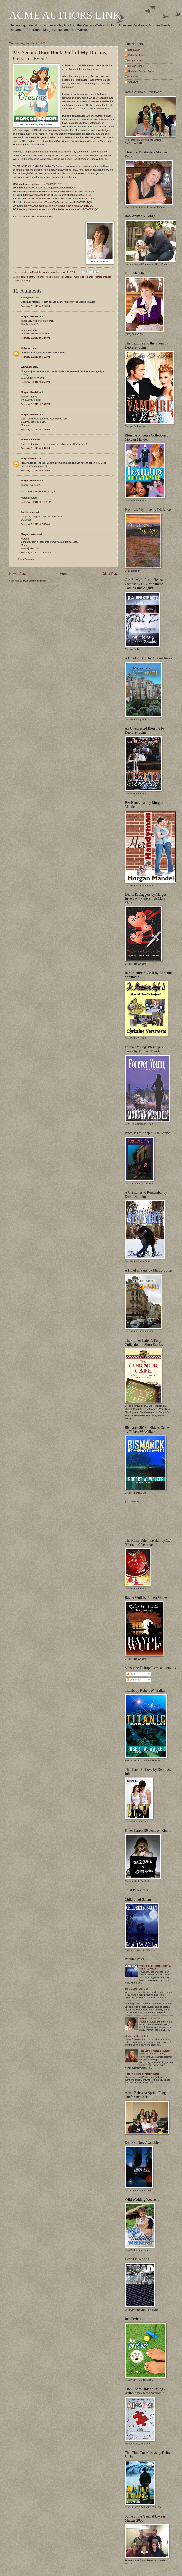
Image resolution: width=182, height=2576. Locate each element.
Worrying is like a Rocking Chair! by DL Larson (148, 2003)
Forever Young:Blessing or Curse (88, 141)
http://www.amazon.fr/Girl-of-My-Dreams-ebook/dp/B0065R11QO (58, 195)
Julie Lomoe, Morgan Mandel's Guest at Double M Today (154, 2052)
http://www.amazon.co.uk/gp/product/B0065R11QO (49, 187)
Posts (131, 1674)
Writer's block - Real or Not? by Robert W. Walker (155, 1967)
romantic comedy (21, 280)
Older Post (110, 573)
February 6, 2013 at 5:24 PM (35, 306)
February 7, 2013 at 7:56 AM (35, 524)
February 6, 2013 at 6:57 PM (35, 382)
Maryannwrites (29, 458)
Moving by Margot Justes (137, 2036)
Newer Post (17, 573)
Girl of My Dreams (63, 277)
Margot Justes (28, 534)
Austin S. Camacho (79, 119)
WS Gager (26, 367)
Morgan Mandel (103, 277)
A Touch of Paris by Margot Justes (142, 2074)
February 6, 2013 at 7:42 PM (35, 429)
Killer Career (62, 141)
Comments (134, 1679)
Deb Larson (27, 512)
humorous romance (83, 277)
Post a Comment (25, 559)
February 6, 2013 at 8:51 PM (35, 448)
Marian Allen (27, 439)
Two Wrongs (97, 76)
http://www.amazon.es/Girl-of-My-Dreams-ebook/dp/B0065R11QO (58, 198)
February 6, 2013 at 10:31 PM (36, 502)
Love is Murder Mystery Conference (81, 123)
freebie (49, 277)
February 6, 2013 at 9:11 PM (35, 470)
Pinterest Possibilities (150, 2018)
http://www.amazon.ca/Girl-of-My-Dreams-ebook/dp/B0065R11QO (58, 191)
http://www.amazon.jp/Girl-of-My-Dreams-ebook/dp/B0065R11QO (58, 205)
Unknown (26, 348)
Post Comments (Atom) (35, 580)
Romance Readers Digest (141, 71)
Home (64, 573)
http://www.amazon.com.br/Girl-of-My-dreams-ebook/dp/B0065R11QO (60, 209)
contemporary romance (32, 277)
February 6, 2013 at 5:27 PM (35, 337)
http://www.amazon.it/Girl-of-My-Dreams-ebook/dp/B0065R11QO (57, 202)
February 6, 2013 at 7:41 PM (35, 404)
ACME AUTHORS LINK (65, 15)
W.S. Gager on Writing (32, 377)
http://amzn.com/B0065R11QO (45, 184)
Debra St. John (136, 55)
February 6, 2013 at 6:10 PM (35, 356)
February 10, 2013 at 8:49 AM (36, 552)
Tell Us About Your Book (137, 1989)
